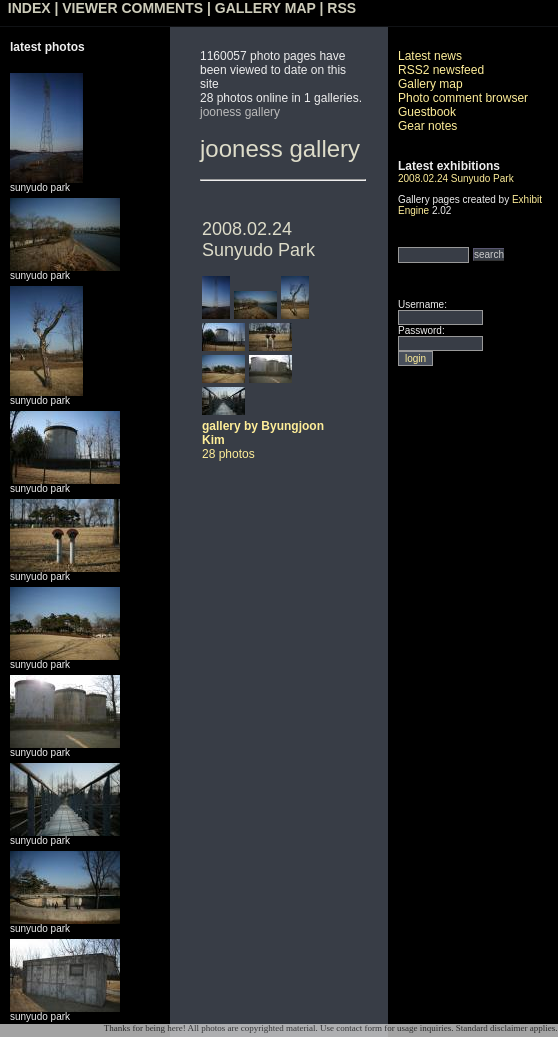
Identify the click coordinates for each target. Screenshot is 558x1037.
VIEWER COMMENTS (132, 8)
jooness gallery (240, 112)
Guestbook (427, 112)
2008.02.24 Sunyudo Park (258, 239)
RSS (341, 8)
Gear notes (427, 126)
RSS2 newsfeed (441, 70)
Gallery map (430, 84)
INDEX (29, 8)
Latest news (430, 56)
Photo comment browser (463, 98)
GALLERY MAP (265, 8)
